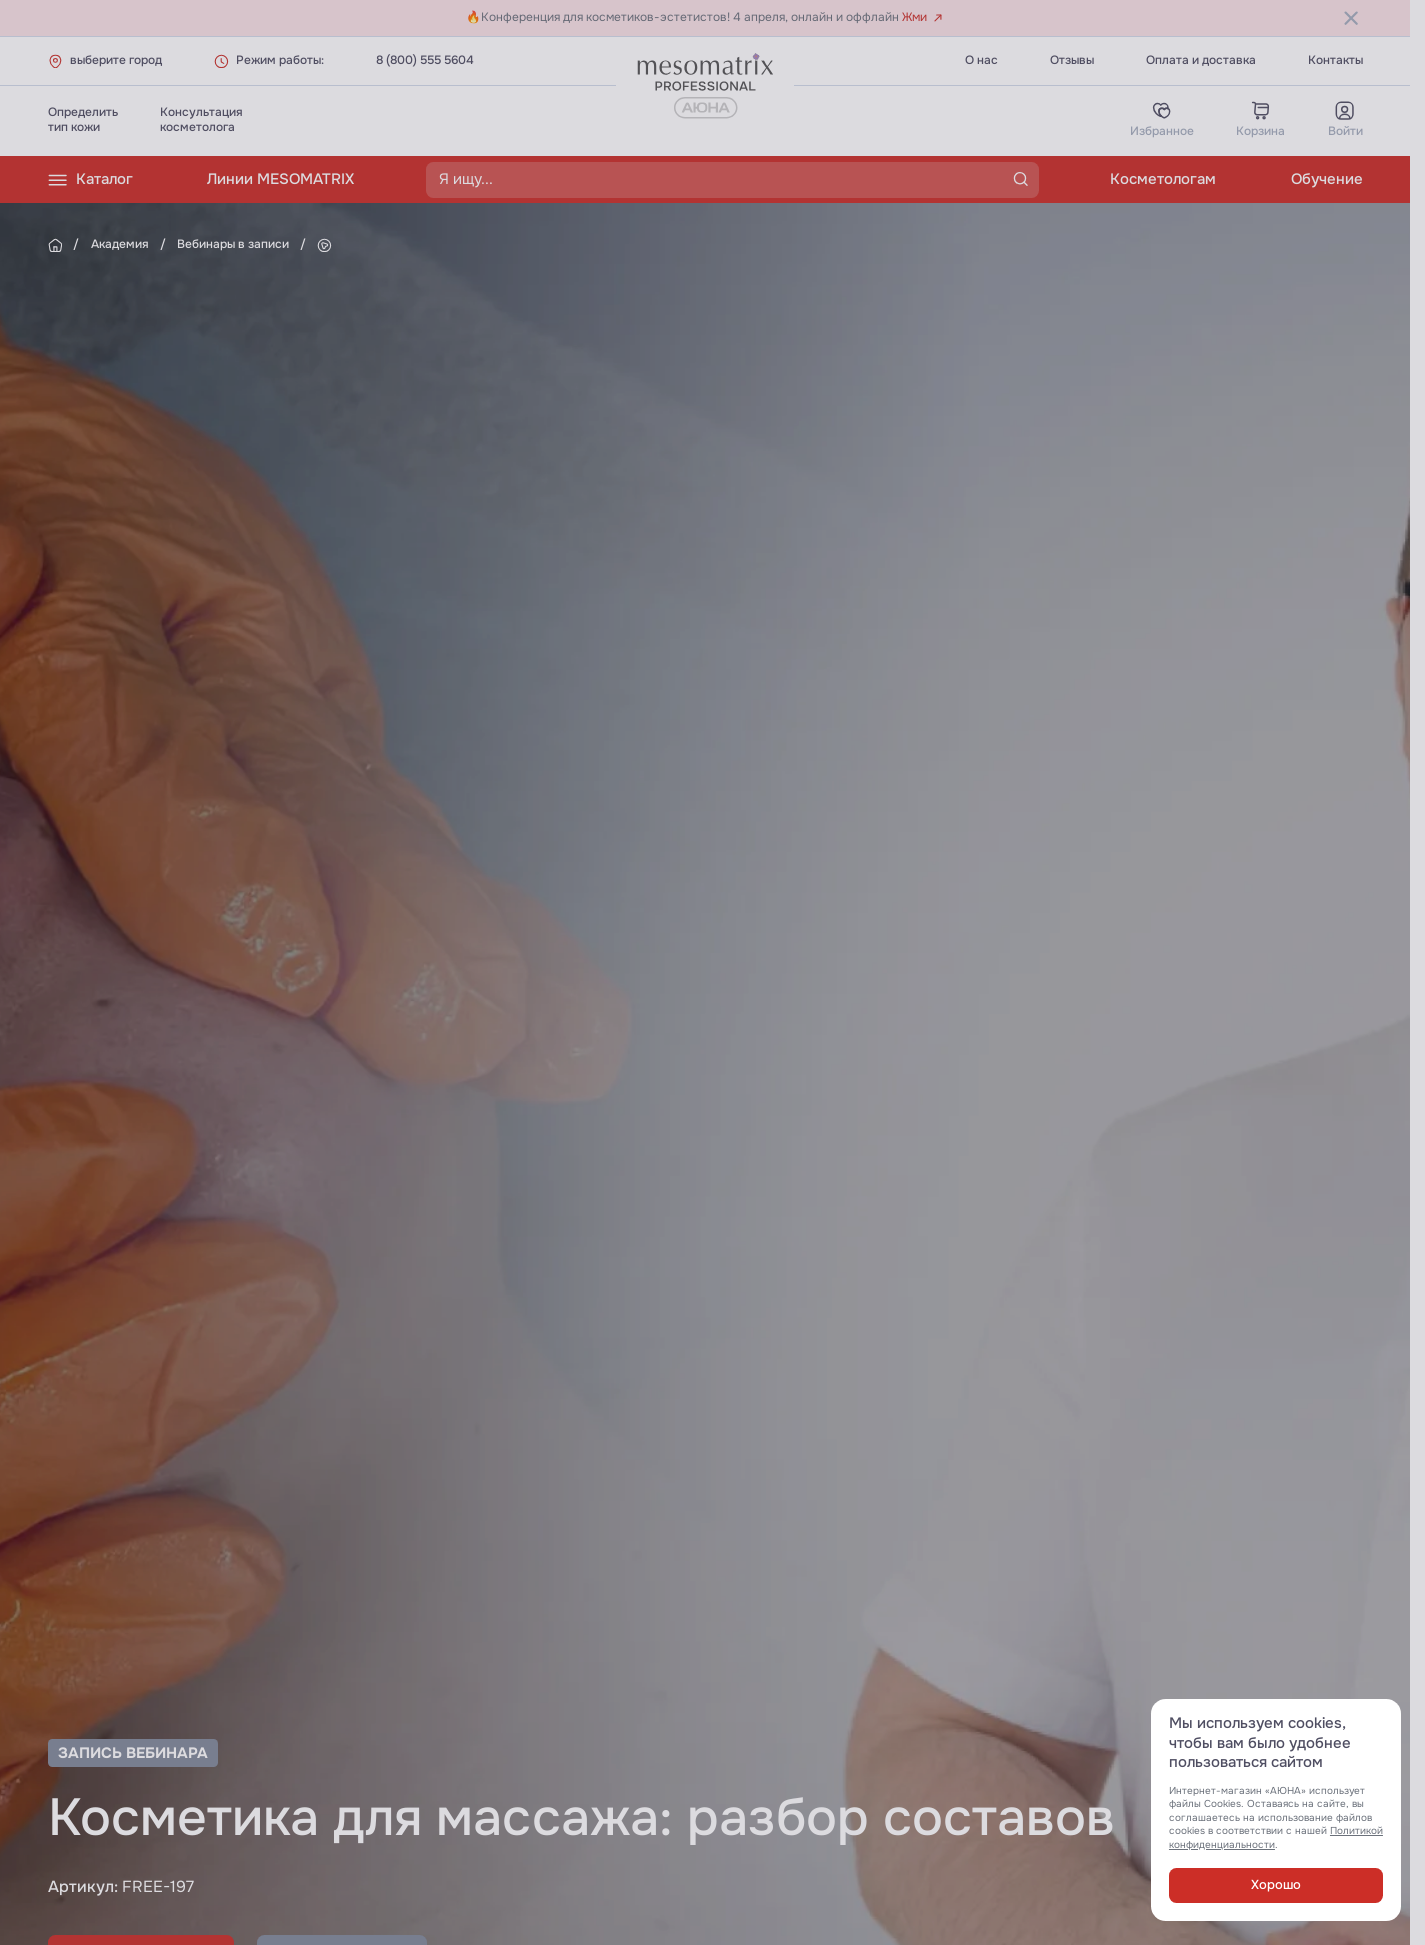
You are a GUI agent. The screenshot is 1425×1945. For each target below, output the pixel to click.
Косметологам (1163, 179)
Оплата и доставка (1201, 60)
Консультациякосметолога (201, 120)
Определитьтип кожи (83, 120)
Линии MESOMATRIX (280, 179)
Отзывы (1072, 60)
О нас (981, 60)
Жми (922, 17)
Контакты (1335, 60)
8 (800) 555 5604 (425, 60)
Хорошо (1276, 1884)
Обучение (1327, 179)
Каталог (90, 180)
